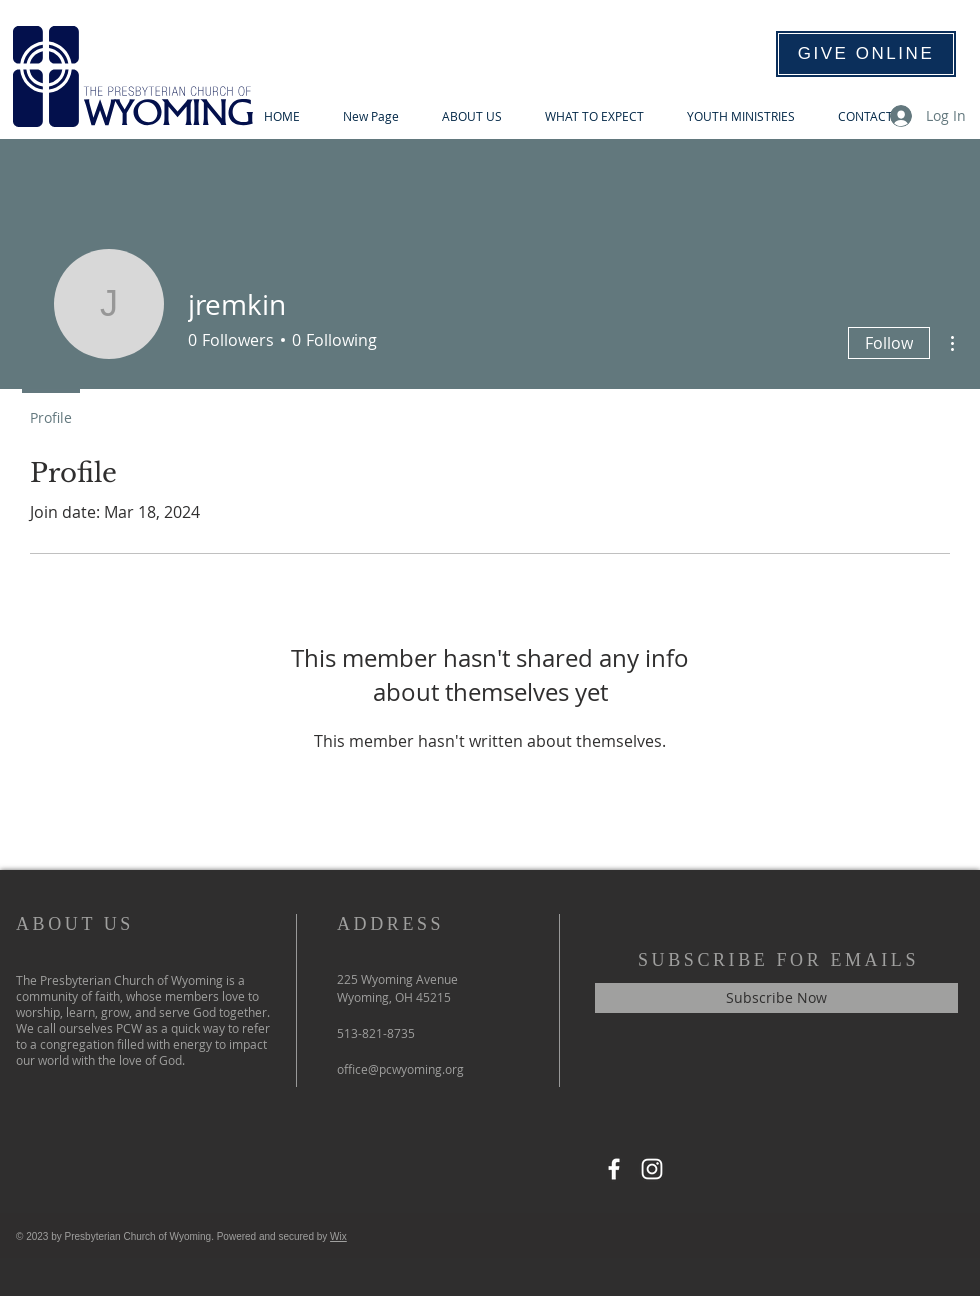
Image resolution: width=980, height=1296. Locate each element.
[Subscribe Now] (776, 998)
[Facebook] (614, 1169)
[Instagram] (652, 1169)
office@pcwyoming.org (400, 1069)
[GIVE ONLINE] (866, 54)
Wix (338, 1236)
